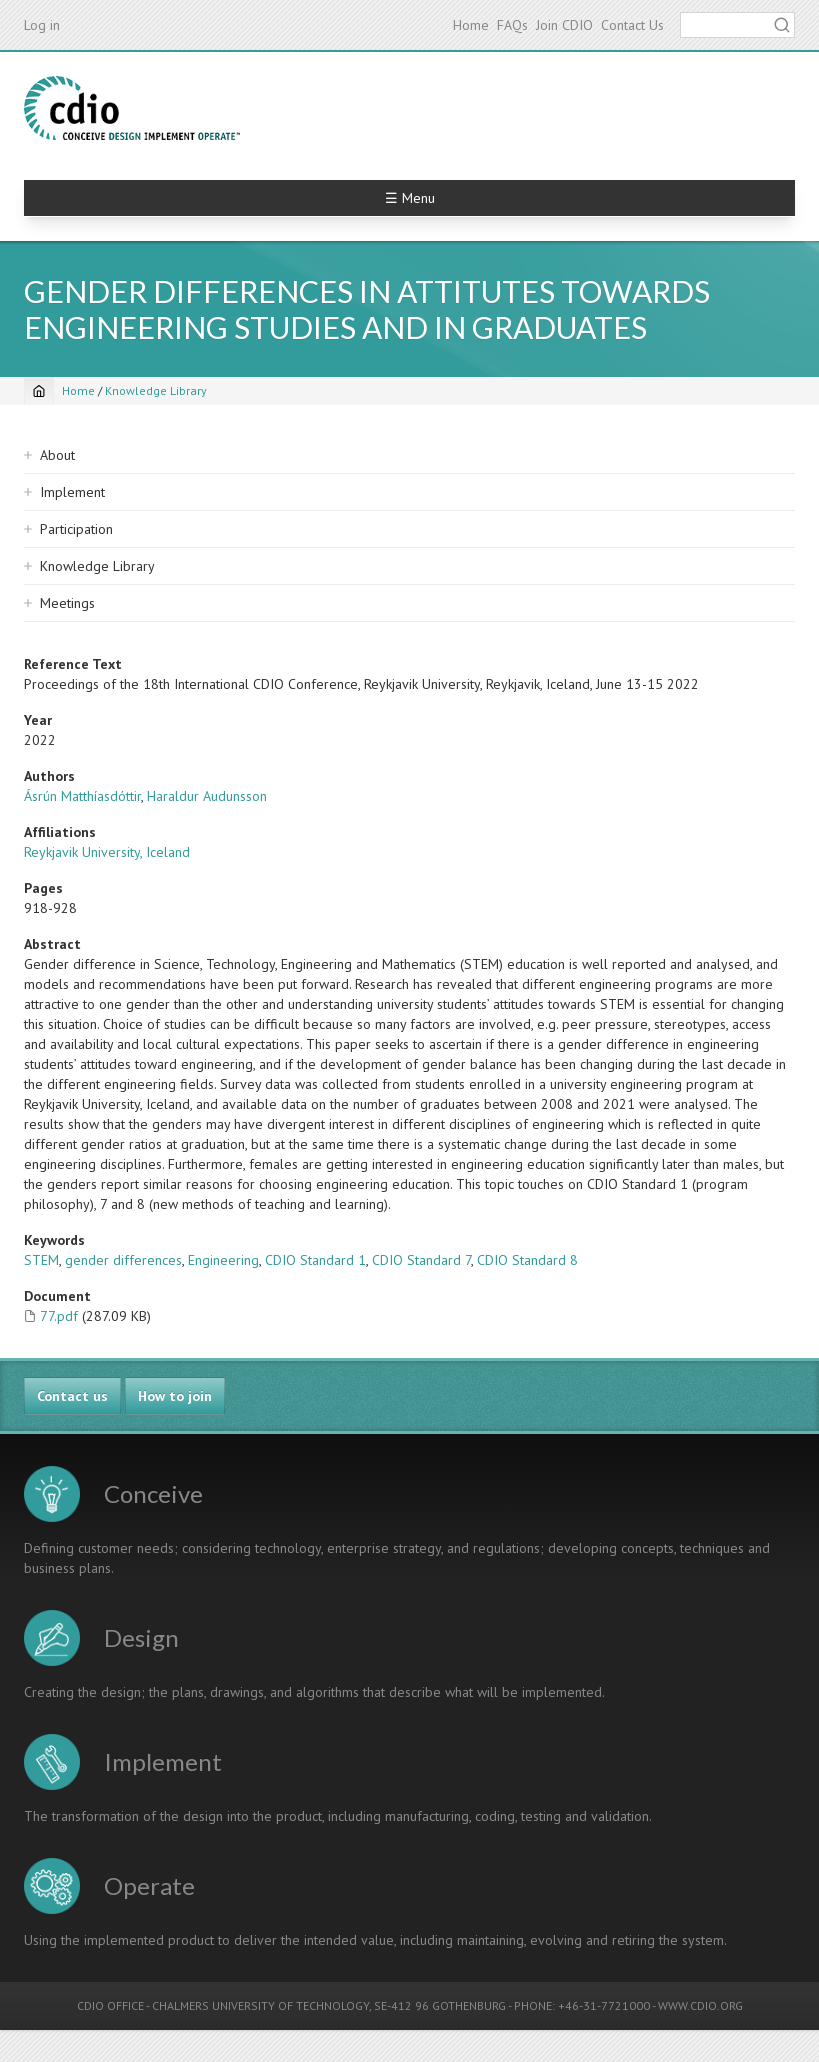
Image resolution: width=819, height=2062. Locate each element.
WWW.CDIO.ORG (700, 2005)
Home (471, 25)
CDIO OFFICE (110, 2005)
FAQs (512, 25)
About (57, 455)
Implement (72, 492)
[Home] (39, 391)
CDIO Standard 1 (315, 1260)
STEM (41, 1260)
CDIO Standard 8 (527, 1260)
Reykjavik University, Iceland (107, 852)
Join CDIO (564, 25)
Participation (76, 529)
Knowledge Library (156, 390)
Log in (42, 25)
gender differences (123, 1260)
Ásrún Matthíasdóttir (82, 796)
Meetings (67, 603)
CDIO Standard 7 (421, 1260)
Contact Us (632, 25)
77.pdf (59, 1316)
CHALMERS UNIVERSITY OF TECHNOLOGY (260, 2005)
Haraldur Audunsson (207, 796)
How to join (175, 1396)
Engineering (223, 1260)
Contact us (72, 1396)
